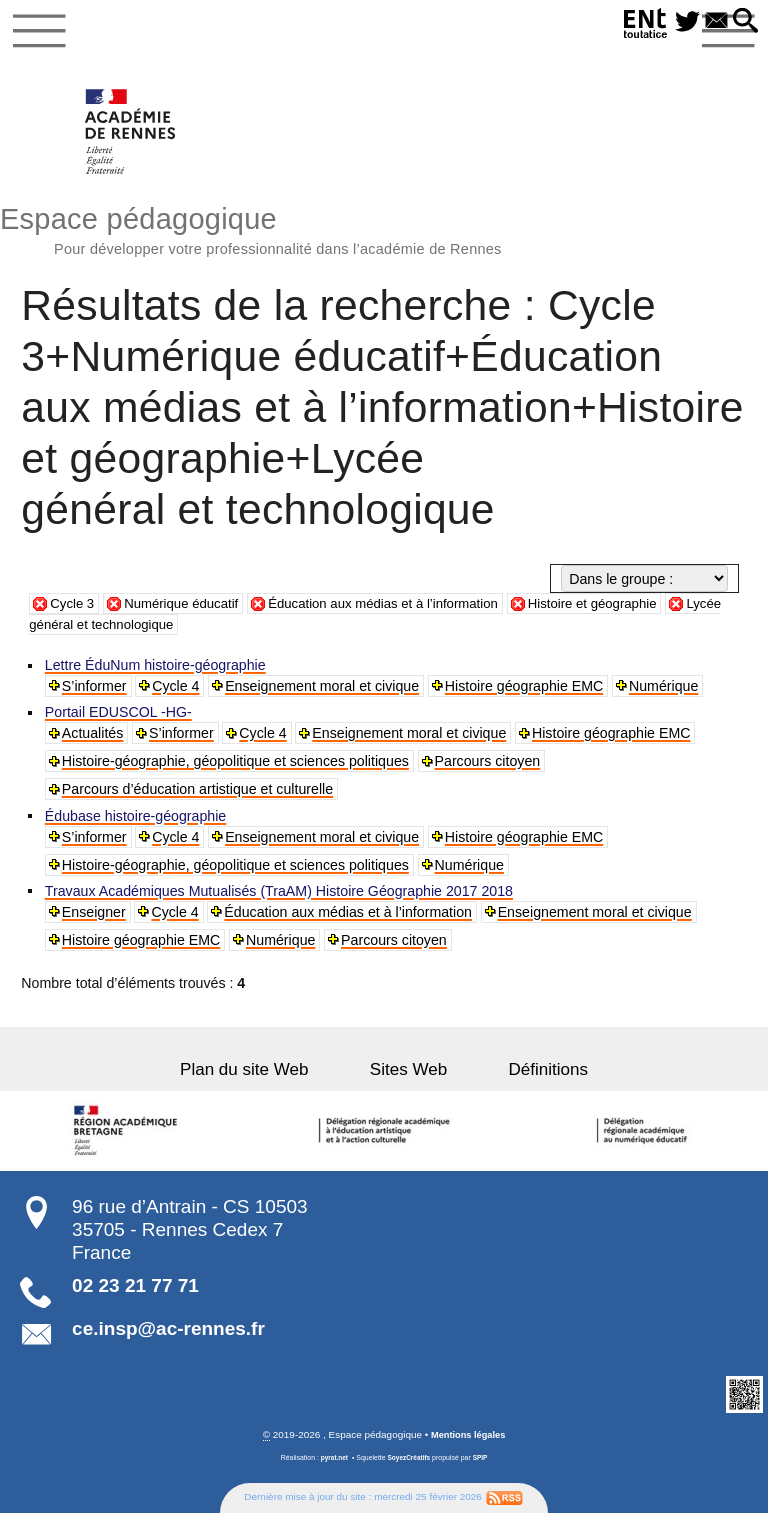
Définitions (526, 1077)
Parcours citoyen (489, 768)
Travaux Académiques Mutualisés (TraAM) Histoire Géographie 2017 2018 (280, 899)
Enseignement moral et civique (324, 693)
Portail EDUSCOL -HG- (119, 719)
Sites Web (408, 1077)
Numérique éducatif (189, 610)
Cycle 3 (73, 610)
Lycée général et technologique (148, 631)
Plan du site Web (267, 1077)
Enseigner (95, 920)
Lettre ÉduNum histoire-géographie (156, 672)
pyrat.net (331, 1465)
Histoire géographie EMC (526, 693)
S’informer (95, 693)
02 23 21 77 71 (135, 1292)
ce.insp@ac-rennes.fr (168, 1336)
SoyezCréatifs (409, 1465)
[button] (743, 22)
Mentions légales (468, 1442)
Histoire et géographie (627, 610)
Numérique (665, 693)
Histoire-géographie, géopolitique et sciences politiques (236, 768)
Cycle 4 (177, 693)
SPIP (483, 1465)
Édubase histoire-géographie (136, 823)
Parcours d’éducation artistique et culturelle (198, 796)
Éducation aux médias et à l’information (405, 610)
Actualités (94, 740)
